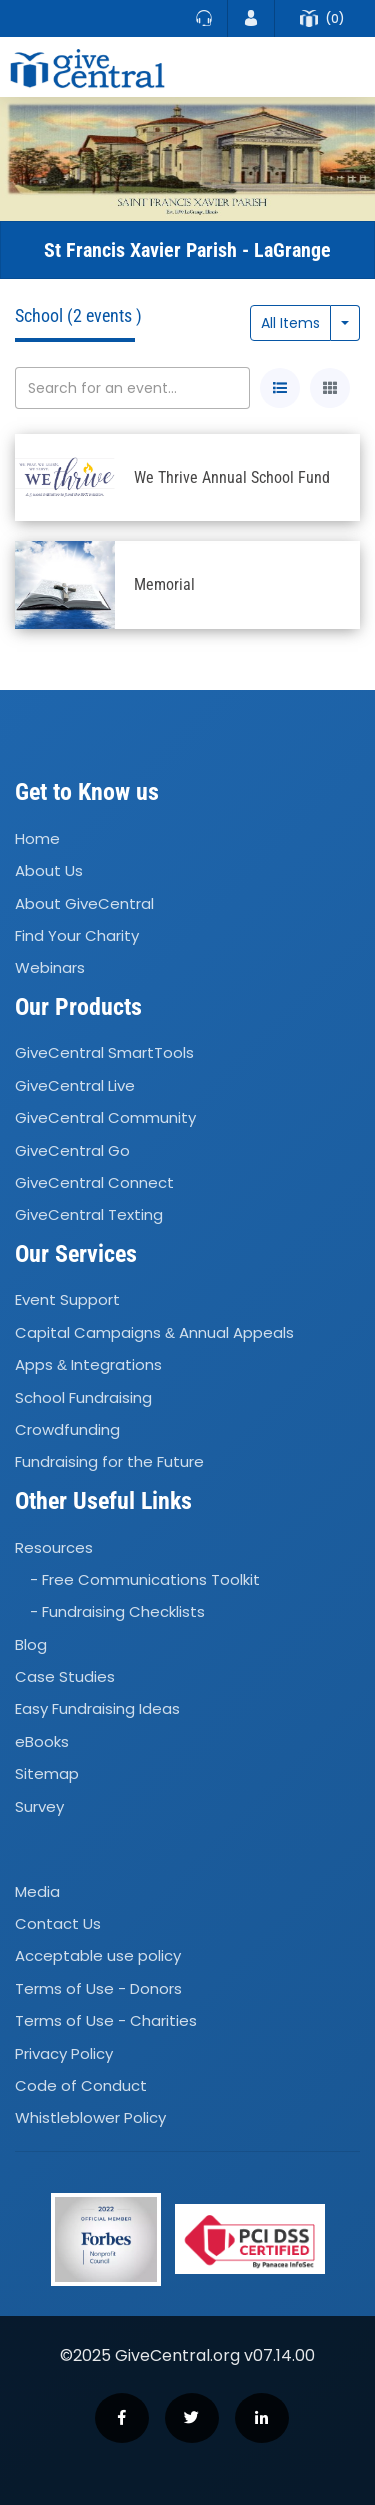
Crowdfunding (67, 1429)
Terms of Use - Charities (106, 2020)
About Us (49, 870)
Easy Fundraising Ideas (97, 1709)
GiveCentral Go (72, 1150)
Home (37, 838)
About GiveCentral (84, 903)
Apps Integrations (88, 1364)
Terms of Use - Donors (98, 1988)
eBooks (42, 1741)
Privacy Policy (64, 2053)
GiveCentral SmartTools (104, 1053)
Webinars (50, 967)
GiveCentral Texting (89, 1215)
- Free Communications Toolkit (145, 1579)
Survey (39, 1806)
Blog (31, 1644)
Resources (54, 1547)
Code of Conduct (81, 2085)
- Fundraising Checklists (117, 1611)
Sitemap (47, 1773)
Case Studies (65, 1676)
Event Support (67, 1300)
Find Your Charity (77, 935)
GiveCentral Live (75, 1085)
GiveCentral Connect (94, 1182)
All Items (290, 323)
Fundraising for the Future (109, 1462)
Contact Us (58, 1923)
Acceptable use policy (98, 1956)
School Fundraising (83, 1397)
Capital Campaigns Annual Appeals (154, 1332)
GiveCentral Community (105, 1117)
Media (37, 1891)
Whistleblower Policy (90, 2118)
